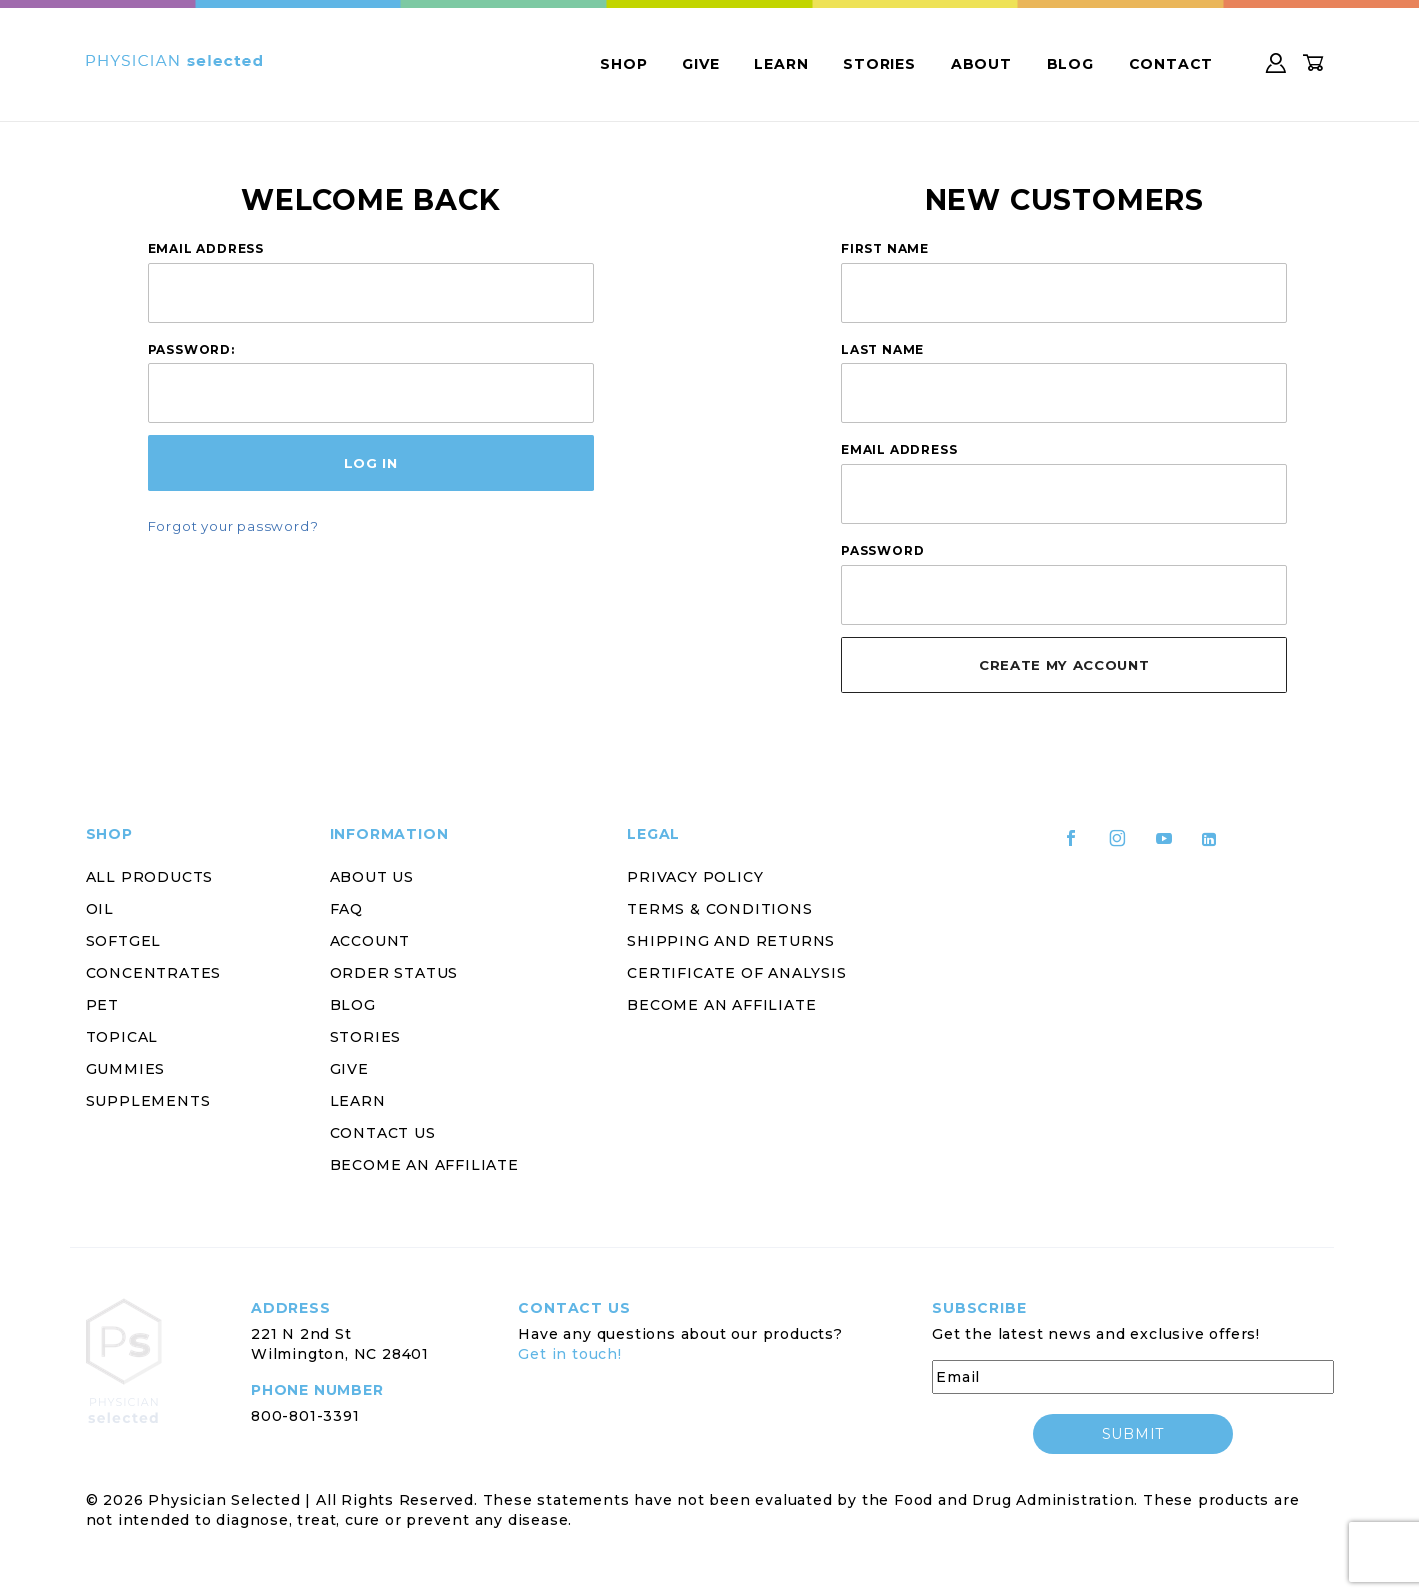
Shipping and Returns (731, 941)
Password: (191, 349)
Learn (781, 64)
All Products (150, 877)
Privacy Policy (695, 877)
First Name (885, 248)
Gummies (126, 1069)
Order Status (394, 973)
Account (370, 941)
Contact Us (383, 1133)
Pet (102, 1005)
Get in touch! (569, 1354)
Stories (879, 64)
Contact (1171, 64)
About (981, 64)
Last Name (882, 349)
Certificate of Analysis (736, 973)
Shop (623, 64)
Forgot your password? (233, 526)
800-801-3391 (305, 1416)
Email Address (206, 248)
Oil (100, 909)
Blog (1070, 64)
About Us (372, 877)
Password (882, 550)
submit (1133, 1434)
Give (700, 64)
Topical (122, 1037)
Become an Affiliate (424, 1165)
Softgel (124, 941)
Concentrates (154, 973)
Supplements (148, 1101)
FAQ (346, 909)
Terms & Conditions (719, 909)
